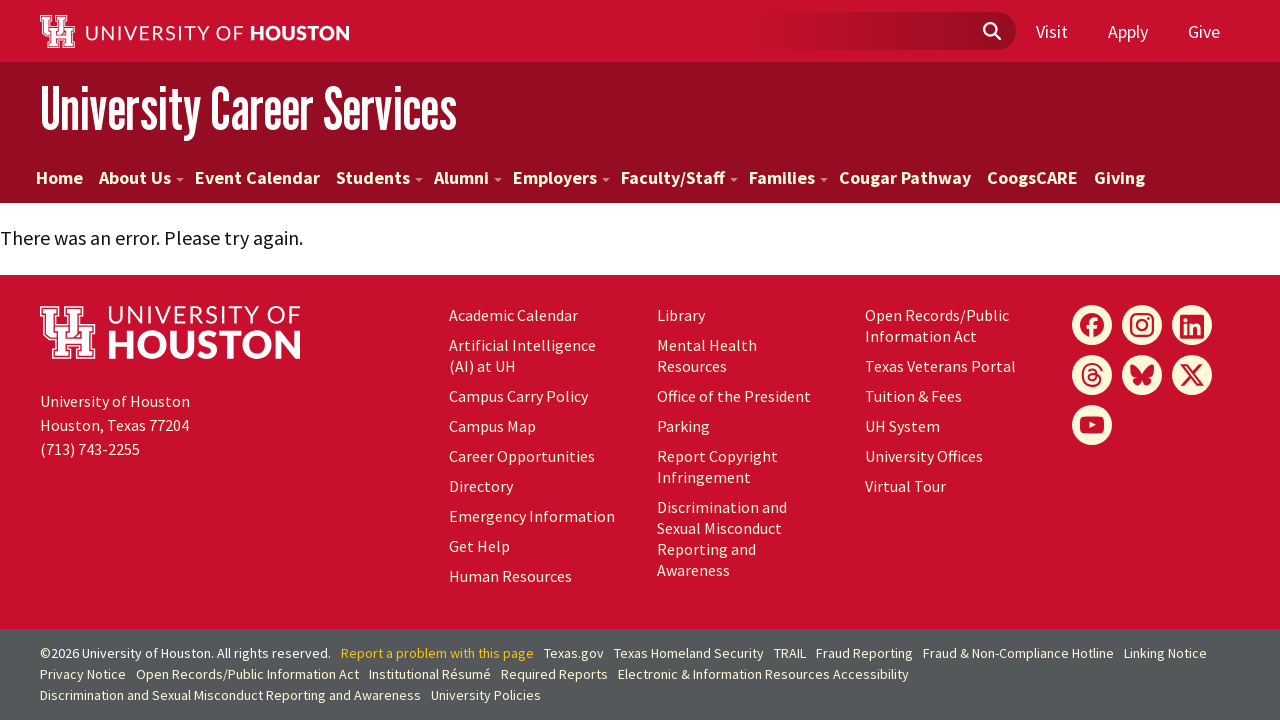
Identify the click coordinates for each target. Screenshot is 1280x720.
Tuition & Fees (913, 396)
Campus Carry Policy (518, 396)
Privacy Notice (83, 674)
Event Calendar (257, 177)
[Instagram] (1142, 325)
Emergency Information (532, 516)
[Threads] (1092, 375)
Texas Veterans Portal (940, 366)
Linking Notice (1165, 653)
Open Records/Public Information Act (937, 325)
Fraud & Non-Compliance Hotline (1018, 653)
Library (681, 315)
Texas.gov (574, 653)
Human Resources (510, 576)
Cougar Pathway (905, 177)
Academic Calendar (513, 315)
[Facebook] (1092, 325)
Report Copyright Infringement (717, 466)
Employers (561, 177)
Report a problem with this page (437, 653)
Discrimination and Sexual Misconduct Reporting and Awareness (722, 538)
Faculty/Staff (679, 177)
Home (59, 177)
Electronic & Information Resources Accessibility (763, 674)
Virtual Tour (905, 486)
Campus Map (492, 426)
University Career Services (248, 108)
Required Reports (554, 674)
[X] (1192, 375)
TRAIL (790, 653)
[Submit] (991, 32)
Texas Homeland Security (689, 653)
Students (379, 177)
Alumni (468, 177)
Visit (1052, 31)
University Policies (486, 695)
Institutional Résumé (430, 674)
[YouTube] (1092, 425)
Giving (1119, 177)
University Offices (924, 456)
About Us (141, 177)
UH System (902, 426)
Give (1204, 31)
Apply (1128, 31)
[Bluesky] (1142, 375)
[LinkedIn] (1192, 325)
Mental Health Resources (707, 355)
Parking (683, 426)
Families (788, 177)
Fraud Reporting (864, 653)
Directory (481, 486)
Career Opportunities (522, 456)
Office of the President (734, 396)
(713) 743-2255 (90, 449)
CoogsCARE (1032, 177)
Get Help (479, 546)
